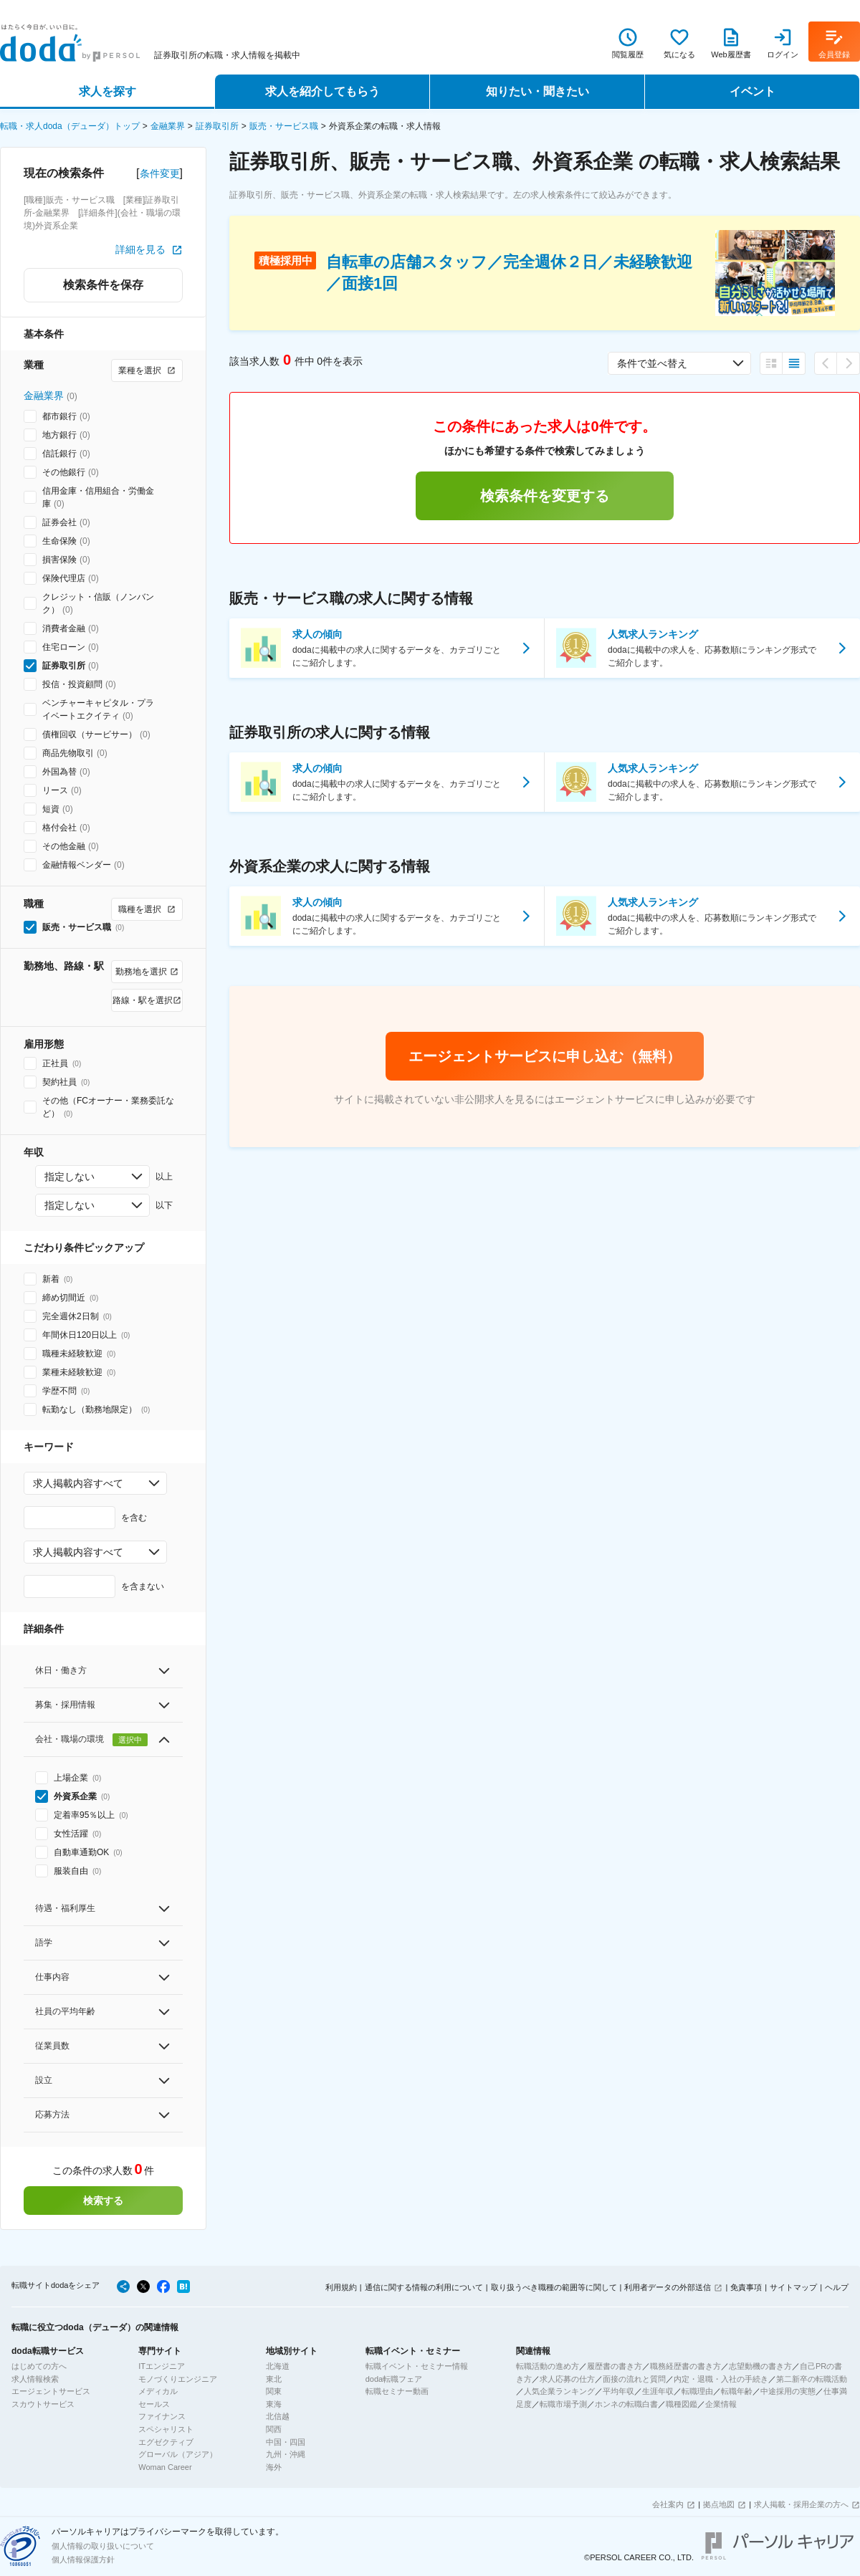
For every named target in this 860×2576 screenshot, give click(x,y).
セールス (154, 2404)
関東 (274, 2391)
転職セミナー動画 (397, 2391)
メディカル (158, 2391)
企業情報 (721, 2404)
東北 (274, 2379)
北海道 (278, 2366)
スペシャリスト (166, 2429)
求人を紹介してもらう (322, 91)
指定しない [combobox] (69, 1176)
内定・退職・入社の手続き (721, 2379)
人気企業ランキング (559, 2391)
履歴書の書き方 (614, 2366)
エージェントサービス (50, 2391)
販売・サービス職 (283, 126)
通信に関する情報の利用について (424, 2287)
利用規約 (341, 2287)
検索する (103, 2200)
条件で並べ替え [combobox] (652, 363)
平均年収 (618, 2391)
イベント (752, 91)
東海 (274, 2404)
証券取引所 (217, 126)
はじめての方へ (39, 2366)
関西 (274, 2429)
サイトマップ (793, 2287)
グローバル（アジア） (177, 2454)
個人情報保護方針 (83, 2559)
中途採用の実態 (788, 2391)
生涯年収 (658, 2391)
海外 (274, 2467)
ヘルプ (837, 2287)
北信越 (278, 2416)
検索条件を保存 (103, 285)
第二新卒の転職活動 (811, 2379)
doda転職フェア (394, 2379)
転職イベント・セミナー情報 (417, 2366)
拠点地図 (719, 2504)
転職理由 (697, 2391)
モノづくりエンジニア (177, 2379)
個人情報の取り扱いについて (103, 2546)
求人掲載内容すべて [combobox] (78, 1483)
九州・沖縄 (285, 2454)
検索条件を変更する (544, 496)
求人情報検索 (35, 2379)
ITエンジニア (161, 2366)
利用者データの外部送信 (667, 2287)
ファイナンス (162, 2416)
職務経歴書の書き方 (685, 2366)
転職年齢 (736, 2391)
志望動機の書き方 (760, 2366)
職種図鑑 (681, 2404)
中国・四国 (285, 2442)
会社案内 (668, 2504)
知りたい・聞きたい (537, 91)
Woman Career (164, 2467)
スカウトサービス (43, 2404)
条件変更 (160, 173)
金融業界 (167, 126)
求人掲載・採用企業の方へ (801, 2504)
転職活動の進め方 (547, 2366)
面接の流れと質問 (634, 2379)
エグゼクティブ (166, 2442)
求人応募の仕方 (567, 2379)
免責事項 (746, 2287)
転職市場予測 (563, 2404)
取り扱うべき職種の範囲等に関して (554, 2287)
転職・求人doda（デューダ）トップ (70, 126)
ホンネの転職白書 (626, 2404)
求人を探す (107, 91)
